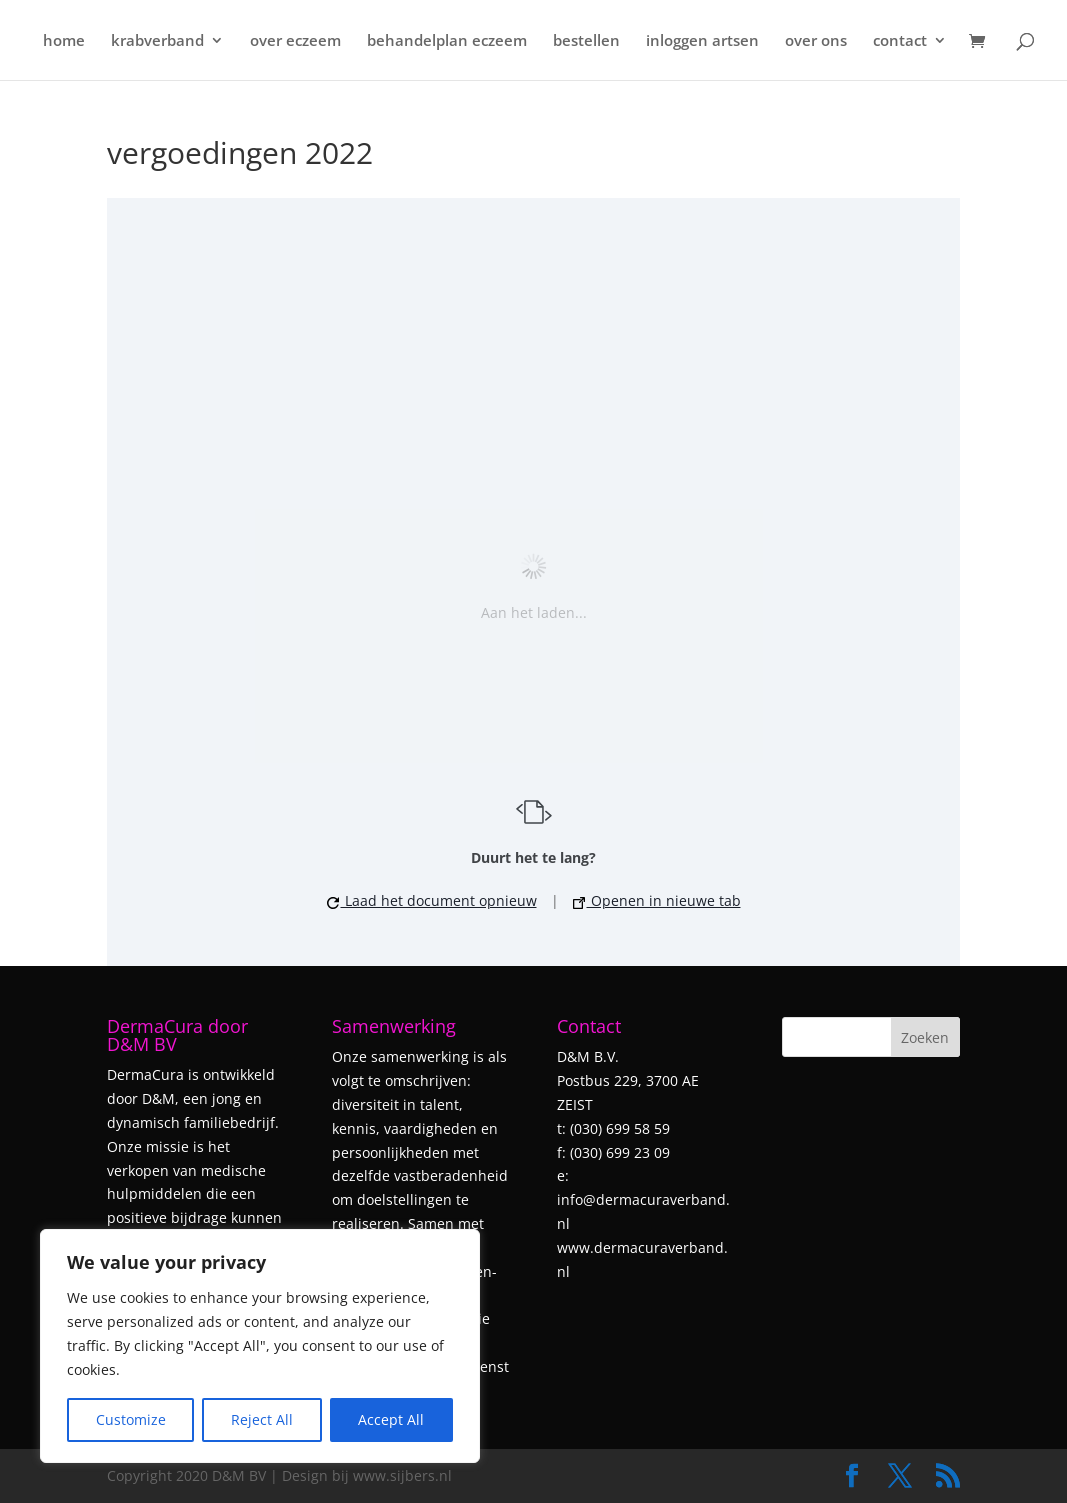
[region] (260, 1346)
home (64, 41)
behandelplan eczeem (447, 41)
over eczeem (295, 41)
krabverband (157, 41)
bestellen (586, 41)
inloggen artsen (702, 41)
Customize (131, 1419)
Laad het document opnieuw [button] (432, 900)
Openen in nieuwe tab (657, 900)
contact (900, 41)
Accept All (391, 1419)
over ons (816, 41)
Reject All (262, 1419)
